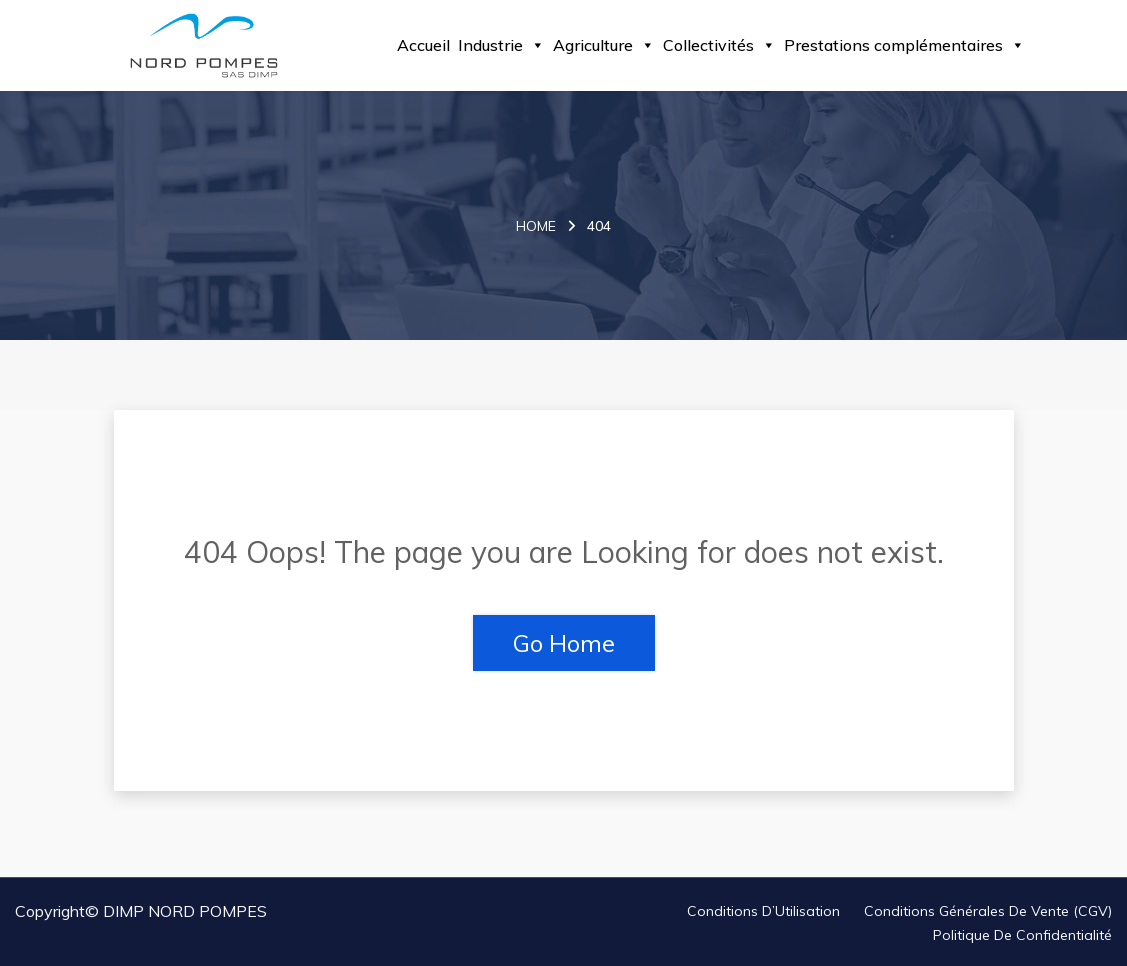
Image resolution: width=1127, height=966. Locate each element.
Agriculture (604, 45)
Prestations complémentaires (904, 45)
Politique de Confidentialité (1022, 935)
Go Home (564, 643)
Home (536, 226)
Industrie (501, 45)
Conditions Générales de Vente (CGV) (988, 911)
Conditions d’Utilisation (763, 911)
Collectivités (719, 45)
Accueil (423, 45)
